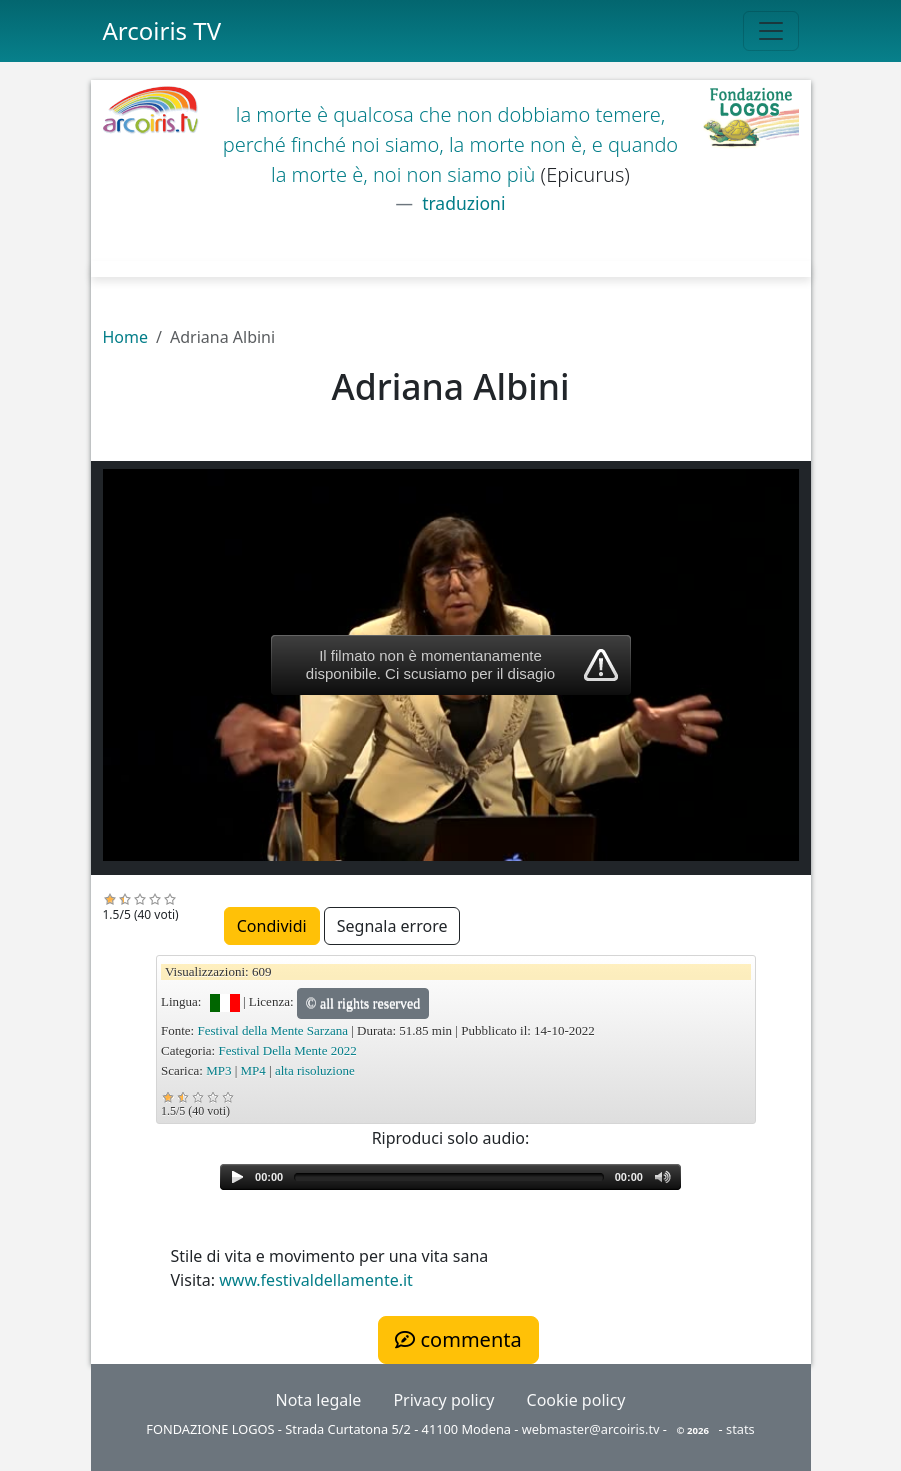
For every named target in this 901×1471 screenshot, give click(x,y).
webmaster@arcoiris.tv (591, 1429)
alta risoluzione (315, 1070)
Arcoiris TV (162, 30)
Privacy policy (443, 1400)
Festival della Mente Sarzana (272, 1030)
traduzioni (462, 203)
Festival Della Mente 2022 (287, 1050)
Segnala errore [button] (392, 926)
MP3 (218, 1070)
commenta (458, 1339)
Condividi (272, 926)
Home (126, 337)
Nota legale (319, 1400)
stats (740, 1429)
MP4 (253, 1070)
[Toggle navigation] (771, 31)
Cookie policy (576, 1400)
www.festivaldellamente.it (316, 1280)
